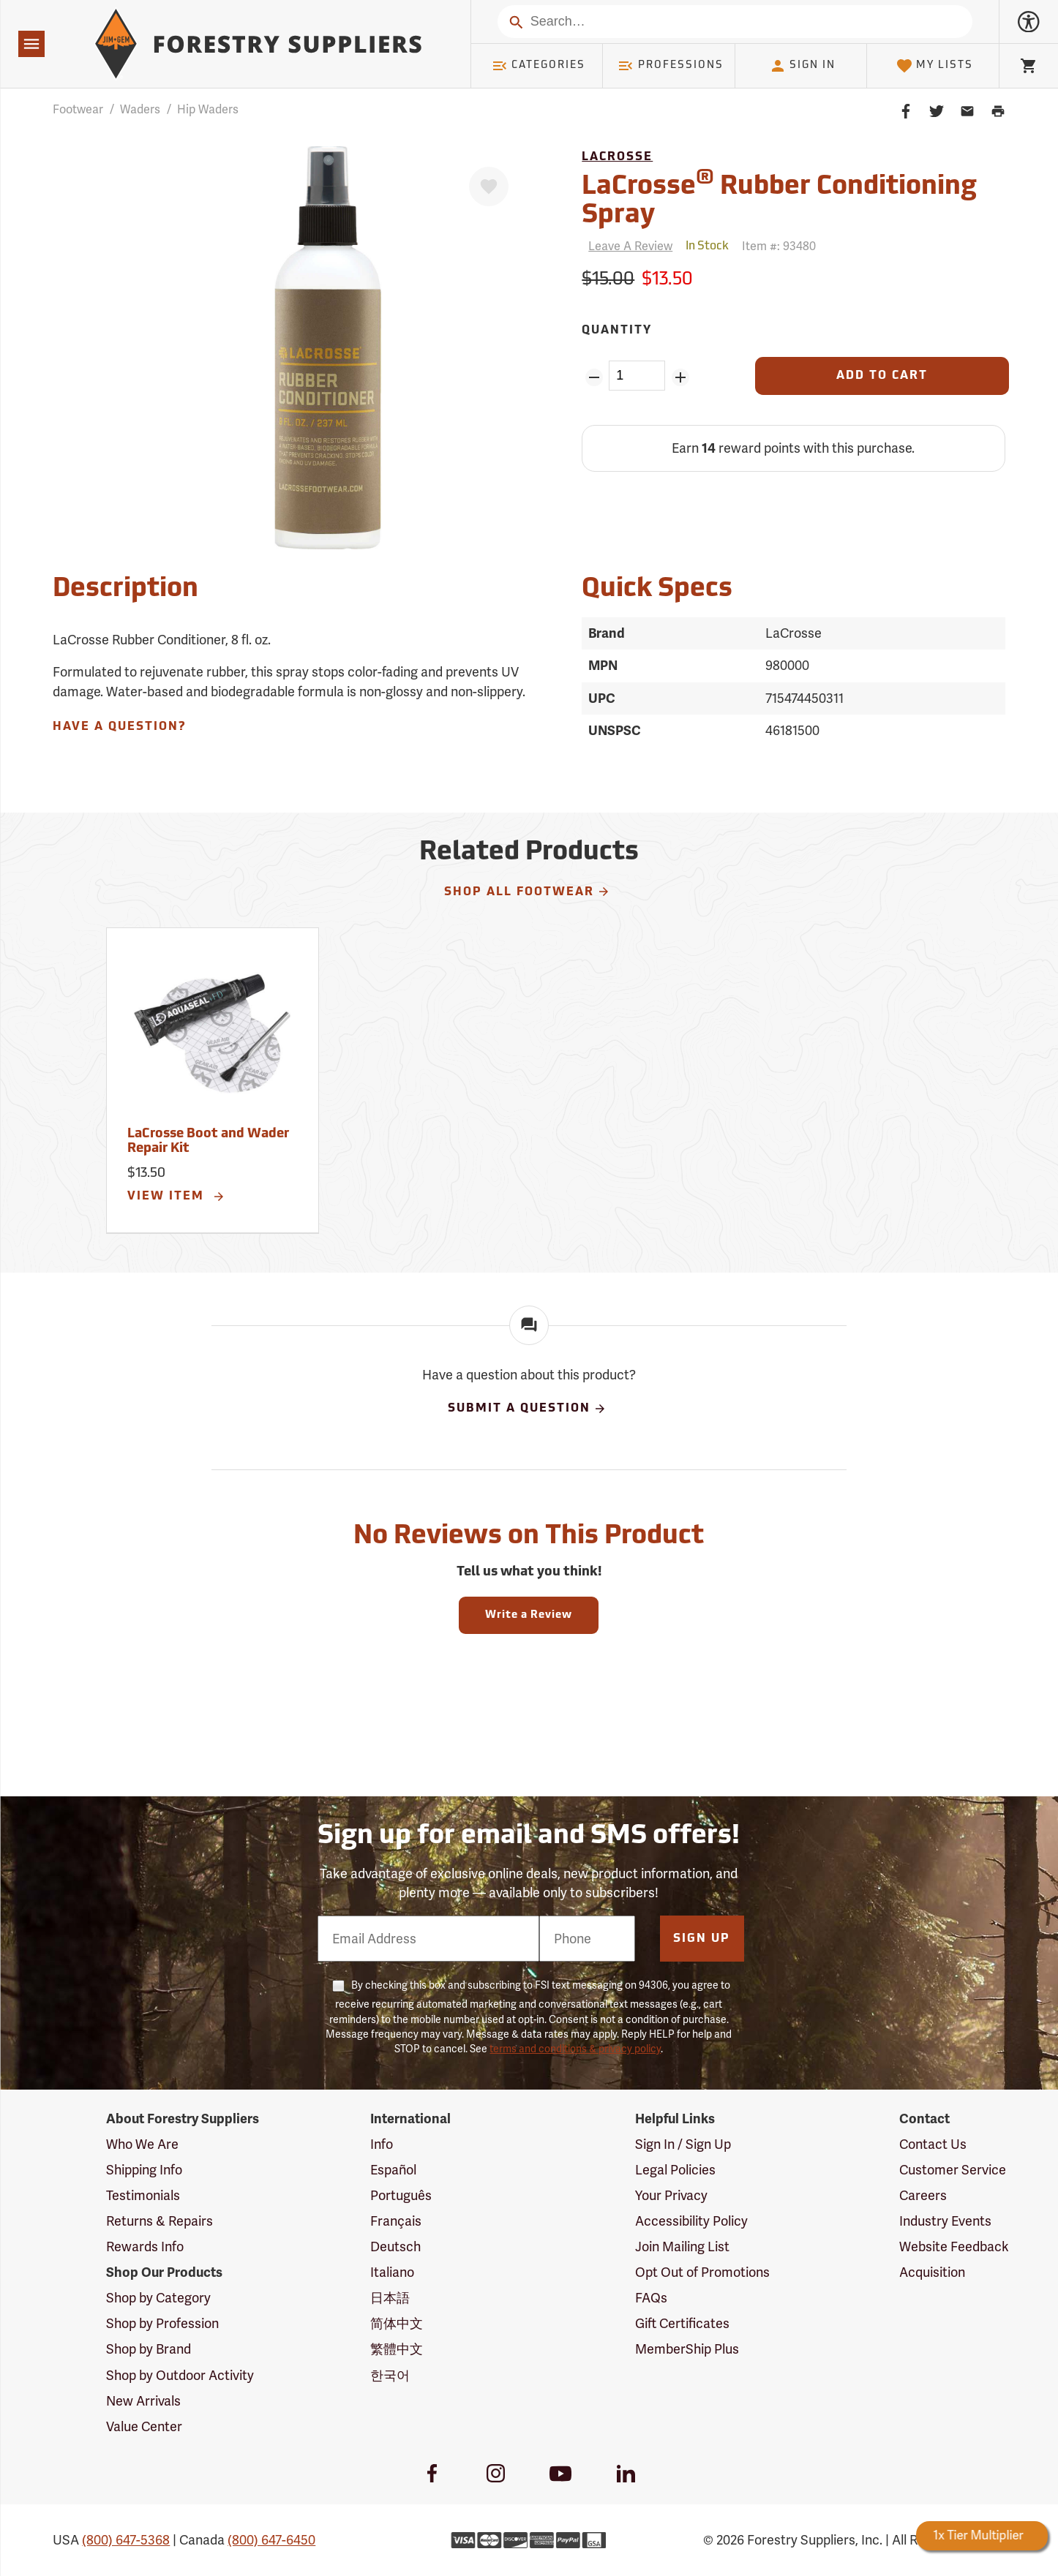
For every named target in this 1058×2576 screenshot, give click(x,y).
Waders (140, 109)
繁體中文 (396, 2348)
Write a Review (528, 1615)
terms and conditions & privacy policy (575, 2048)
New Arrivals (143, 2400)
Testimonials (143, 2195)
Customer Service (952, 2169)
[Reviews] (627, 246)
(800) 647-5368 (126, 2539)
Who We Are (142, 2144)
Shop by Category (158, 2297)
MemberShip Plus (687, 2348)
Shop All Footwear (527, 891)
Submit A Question (527, 1408)
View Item (176, 1196)
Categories (538, 66)
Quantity (617, 330)
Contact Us (933, 2144)
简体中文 (396, 2323)
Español (393, 2169)
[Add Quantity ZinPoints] (680, 377)
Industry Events (945, 2220)
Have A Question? (119, 727)
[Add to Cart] (882, 376)
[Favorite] (489, 186)
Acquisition (932, 2272)
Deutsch (395, 2246)
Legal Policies (675, 2169)
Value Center (144, 2426)
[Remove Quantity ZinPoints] (594, 377)
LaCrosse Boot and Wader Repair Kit (208, 1141)
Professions (670, 66)
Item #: (779, 246)
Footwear (78, 109)
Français (395, 2220)
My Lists (935, 66)
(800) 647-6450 (271, 2539)
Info (381, 2144)
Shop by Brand (148, 2348)
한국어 (390, 2375)
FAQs (651, 2297)
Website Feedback (954, 2246)
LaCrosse (617, 157)
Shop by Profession (162, 2323)
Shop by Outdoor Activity (180, 2375)
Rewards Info (145, 2246)
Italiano (392, 2272)
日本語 (390, 2297)
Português (401, 2195)
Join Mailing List (682, 2246)
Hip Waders (208, 109)
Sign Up (701, 1939)
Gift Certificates (682, 2323)
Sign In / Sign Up (683, 2144)
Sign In (802, 66)
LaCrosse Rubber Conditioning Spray (779, 199)
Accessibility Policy (691, 2220)
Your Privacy (671, 2195)
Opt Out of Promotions (702, 2272)
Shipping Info (144, 2169)
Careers (923, 2195)
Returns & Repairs (159, 2220)
